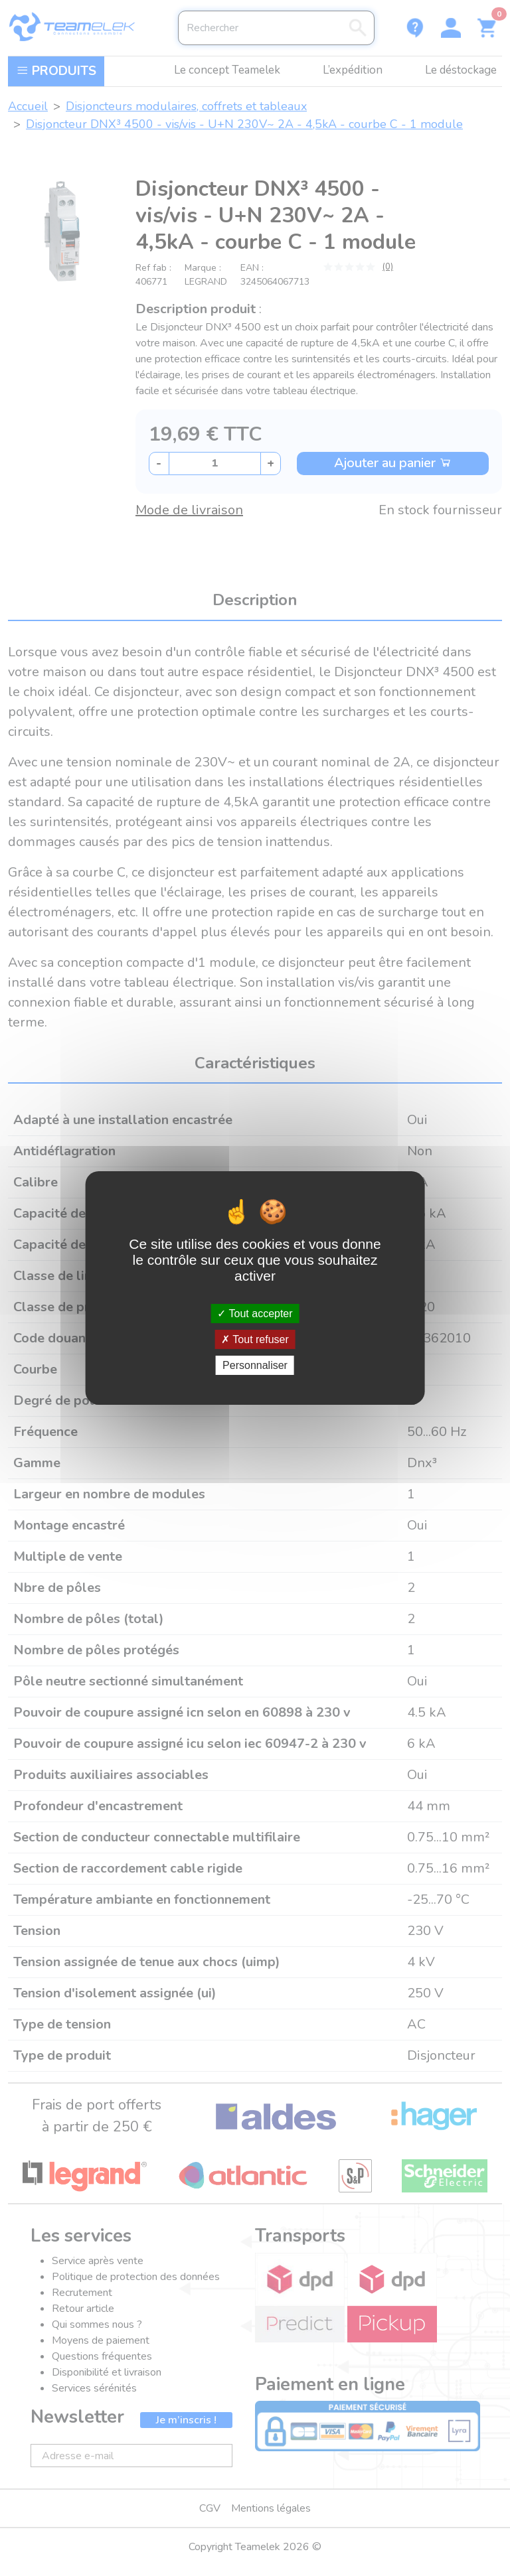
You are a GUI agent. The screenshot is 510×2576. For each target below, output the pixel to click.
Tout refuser (255, 1339)
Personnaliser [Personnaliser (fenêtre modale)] (255, 1365)
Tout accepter (254, 1313)
